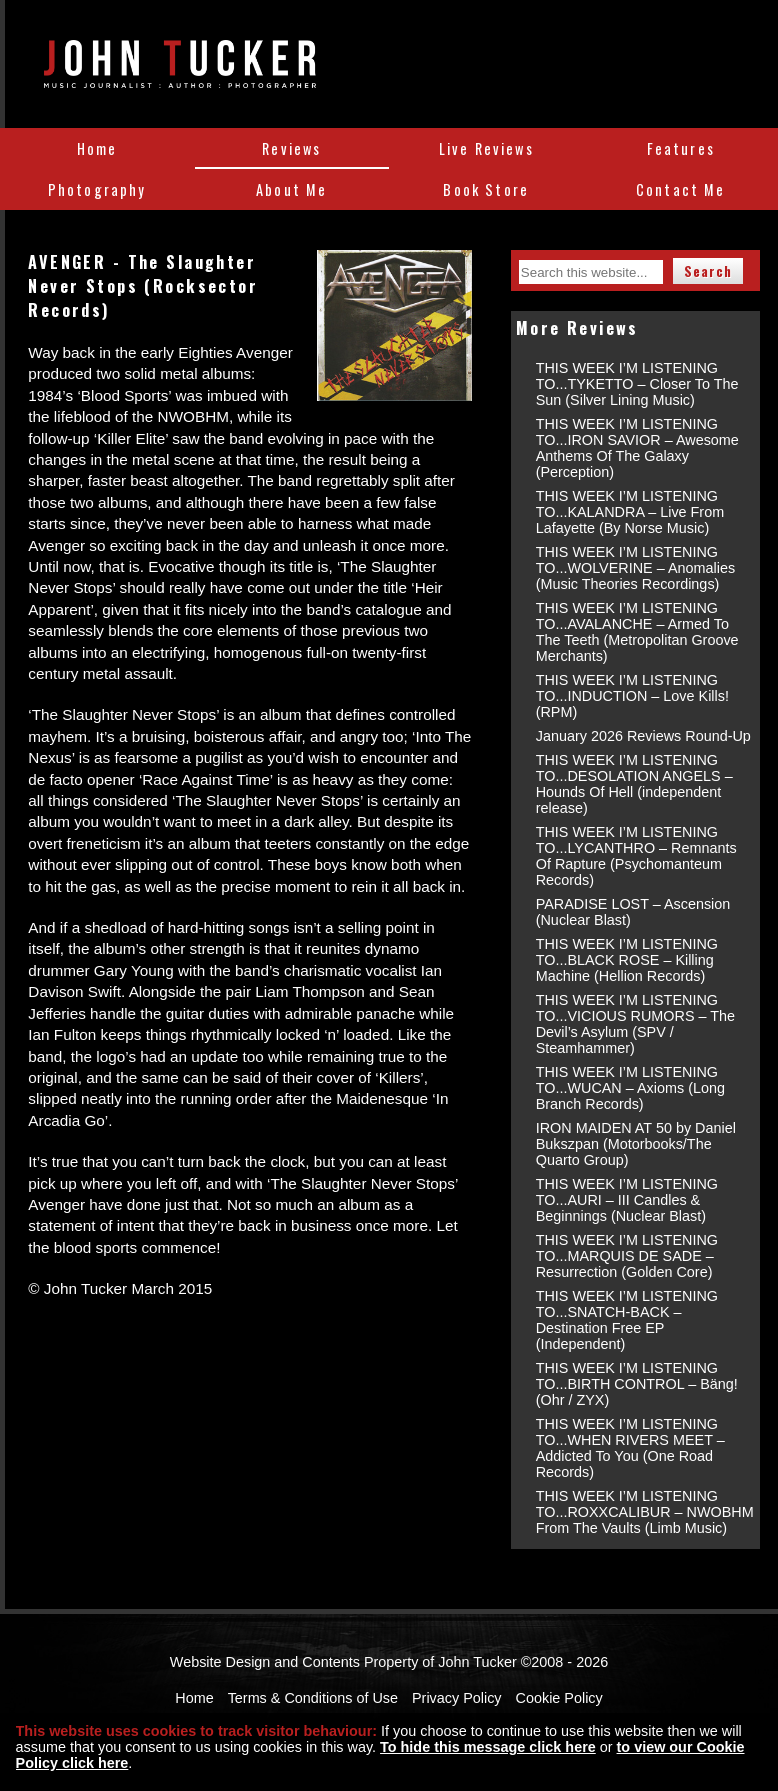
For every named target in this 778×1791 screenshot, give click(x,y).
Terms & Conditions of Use (313, 1698)
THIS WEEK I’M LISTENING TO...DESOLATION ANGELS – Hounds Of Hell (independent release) (634, 784)
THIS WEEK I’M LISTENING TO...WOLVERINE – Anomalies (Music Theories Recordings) (635, 568)
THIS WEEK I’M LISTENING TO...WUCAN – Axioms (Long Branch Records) (630, 1088)
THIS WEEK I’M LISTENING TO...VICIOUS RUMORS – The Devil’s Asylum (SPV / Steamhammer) (635, 1024)
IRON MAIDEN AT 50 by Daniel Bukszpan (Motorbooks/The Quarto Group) (636, 1144)
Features (681, 148)
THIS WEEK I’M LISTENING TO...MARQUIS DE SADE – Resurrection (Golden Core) (627, 1256)
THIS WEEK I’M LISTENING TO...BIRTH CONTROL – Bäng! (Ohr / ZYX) (637, 1384)
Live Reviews (486, 148)
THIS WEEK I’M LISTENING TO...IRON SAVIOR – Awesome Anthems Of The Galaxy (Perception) (637, 448)
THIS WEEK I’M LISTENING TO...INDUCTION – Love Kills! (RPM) (632, 696)
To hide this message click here (488, 1747)
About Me (291, 189)
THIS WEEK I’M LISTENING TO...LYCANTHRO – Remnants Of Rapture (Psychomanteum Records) (636, 856)
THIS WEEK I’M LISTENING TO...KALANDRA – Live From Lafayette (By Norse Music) (630, 512)
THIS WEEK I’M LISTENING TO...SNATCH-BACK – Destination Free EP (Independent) (627, 1320)
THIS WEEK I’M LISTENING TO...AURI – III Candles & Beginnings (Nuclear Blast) (627, 1200)
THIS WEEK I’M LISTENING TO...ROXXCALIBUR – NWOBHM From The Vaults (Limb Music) (645, 1512)
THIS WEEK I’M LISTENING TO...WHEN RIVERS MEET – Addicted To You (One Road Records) (630, 1448)
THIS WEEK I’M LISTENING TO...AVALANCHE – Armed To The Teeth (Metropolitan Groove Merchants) (637, 632)
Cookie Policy (559, 1698)
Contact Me (681, 189)
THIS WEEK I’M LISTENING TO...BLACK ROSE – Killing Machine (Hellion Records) (627, 960)
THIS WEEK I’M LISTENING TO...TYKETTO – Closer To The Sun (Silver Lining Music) (637, 384)
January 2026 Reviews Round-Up (643, 736)
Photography (97, 189)
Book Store (486, 189)
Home (97, 148)
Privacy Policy (457, 1698)
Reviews (291, 148)
